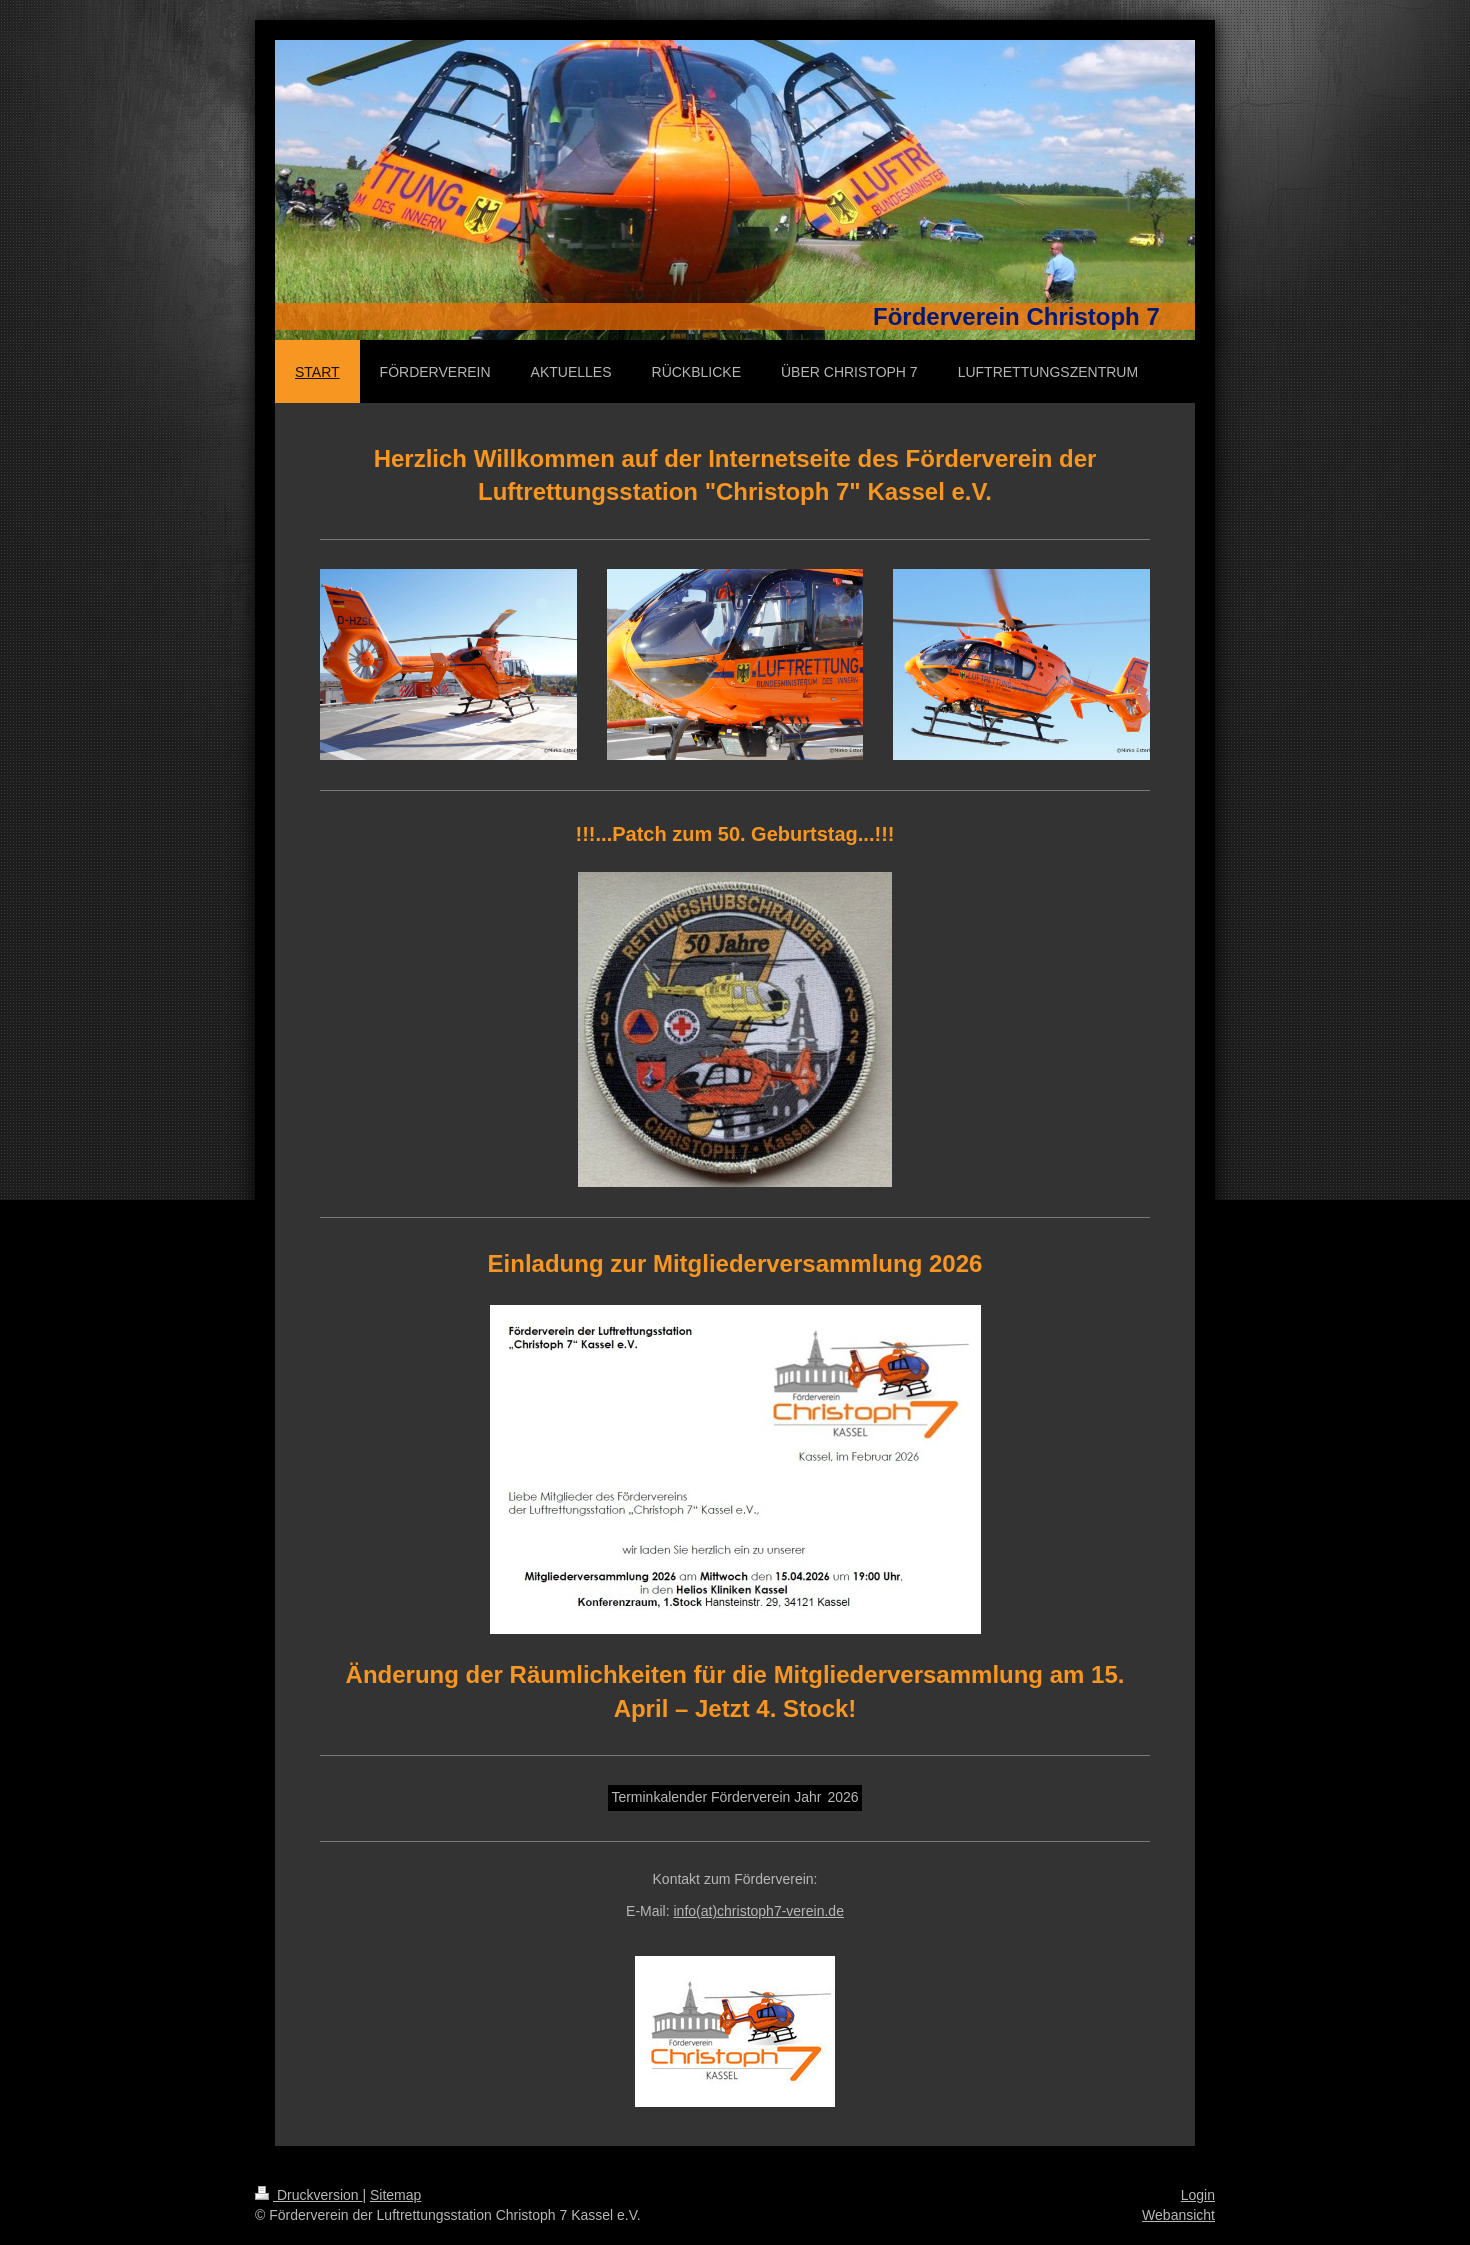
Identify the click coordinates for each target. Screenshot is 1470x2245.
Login (1198, 2195)
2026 (842, 1797)
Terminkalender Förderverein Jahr (716, 1797)
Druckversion (308, 2195)
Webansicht (1178, 2215)
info (759, 1911)
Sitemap (395, 2195)
